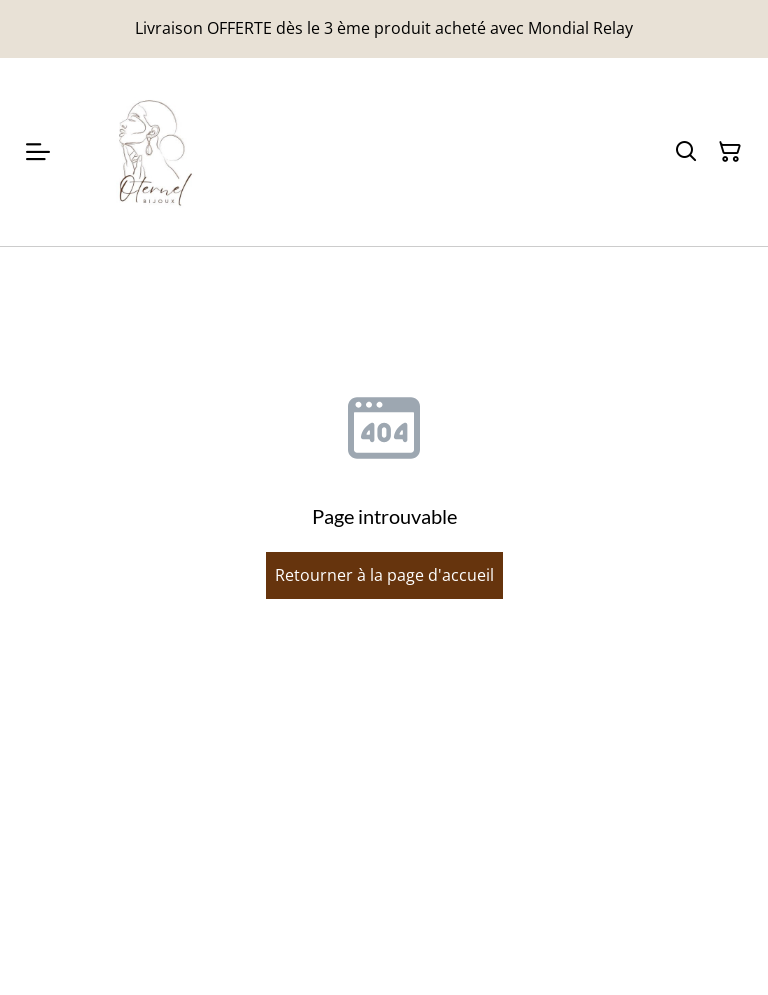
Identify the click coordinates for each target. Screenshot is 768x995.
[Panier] (730, 152)
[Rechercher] (686, 152)
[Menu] (38, 152)
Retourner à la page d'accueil (384, 575)
